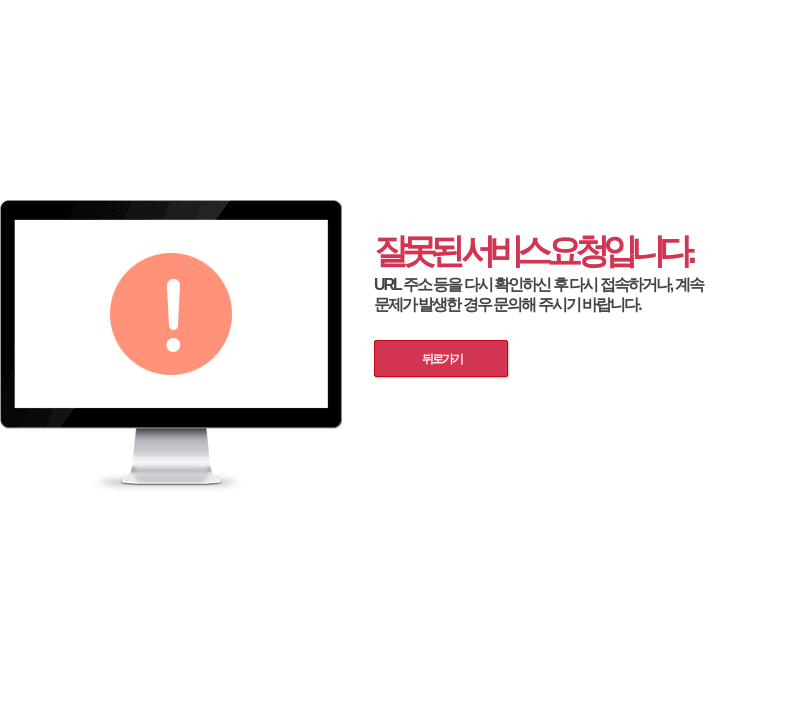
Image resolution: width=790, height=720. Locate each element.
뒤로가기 (442, 359)
